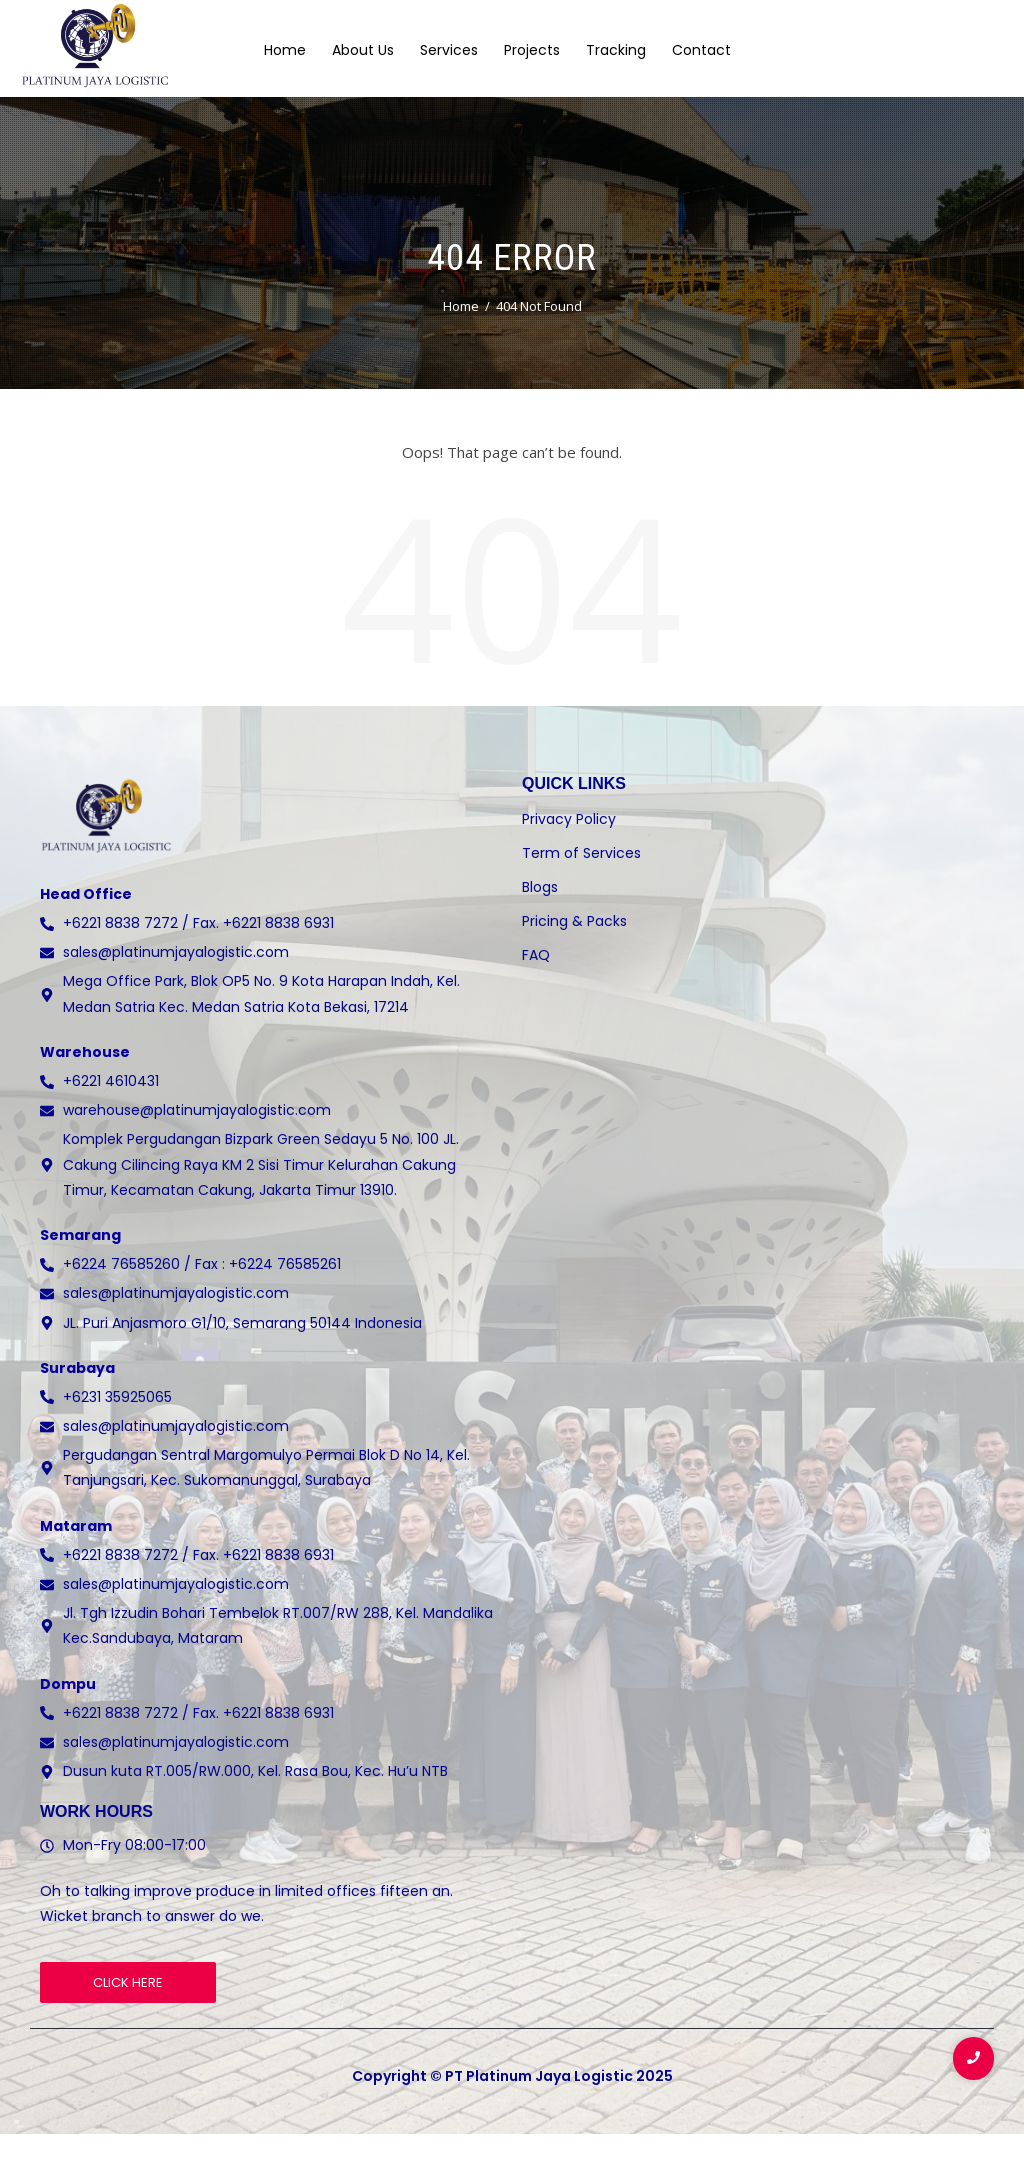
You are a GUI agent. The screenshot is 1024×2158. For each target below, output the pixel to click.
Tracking (616, 49)
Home (285, 49)
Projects (532, 49)
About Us (363, 49)
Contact (701, 49)
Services (449, 49)
